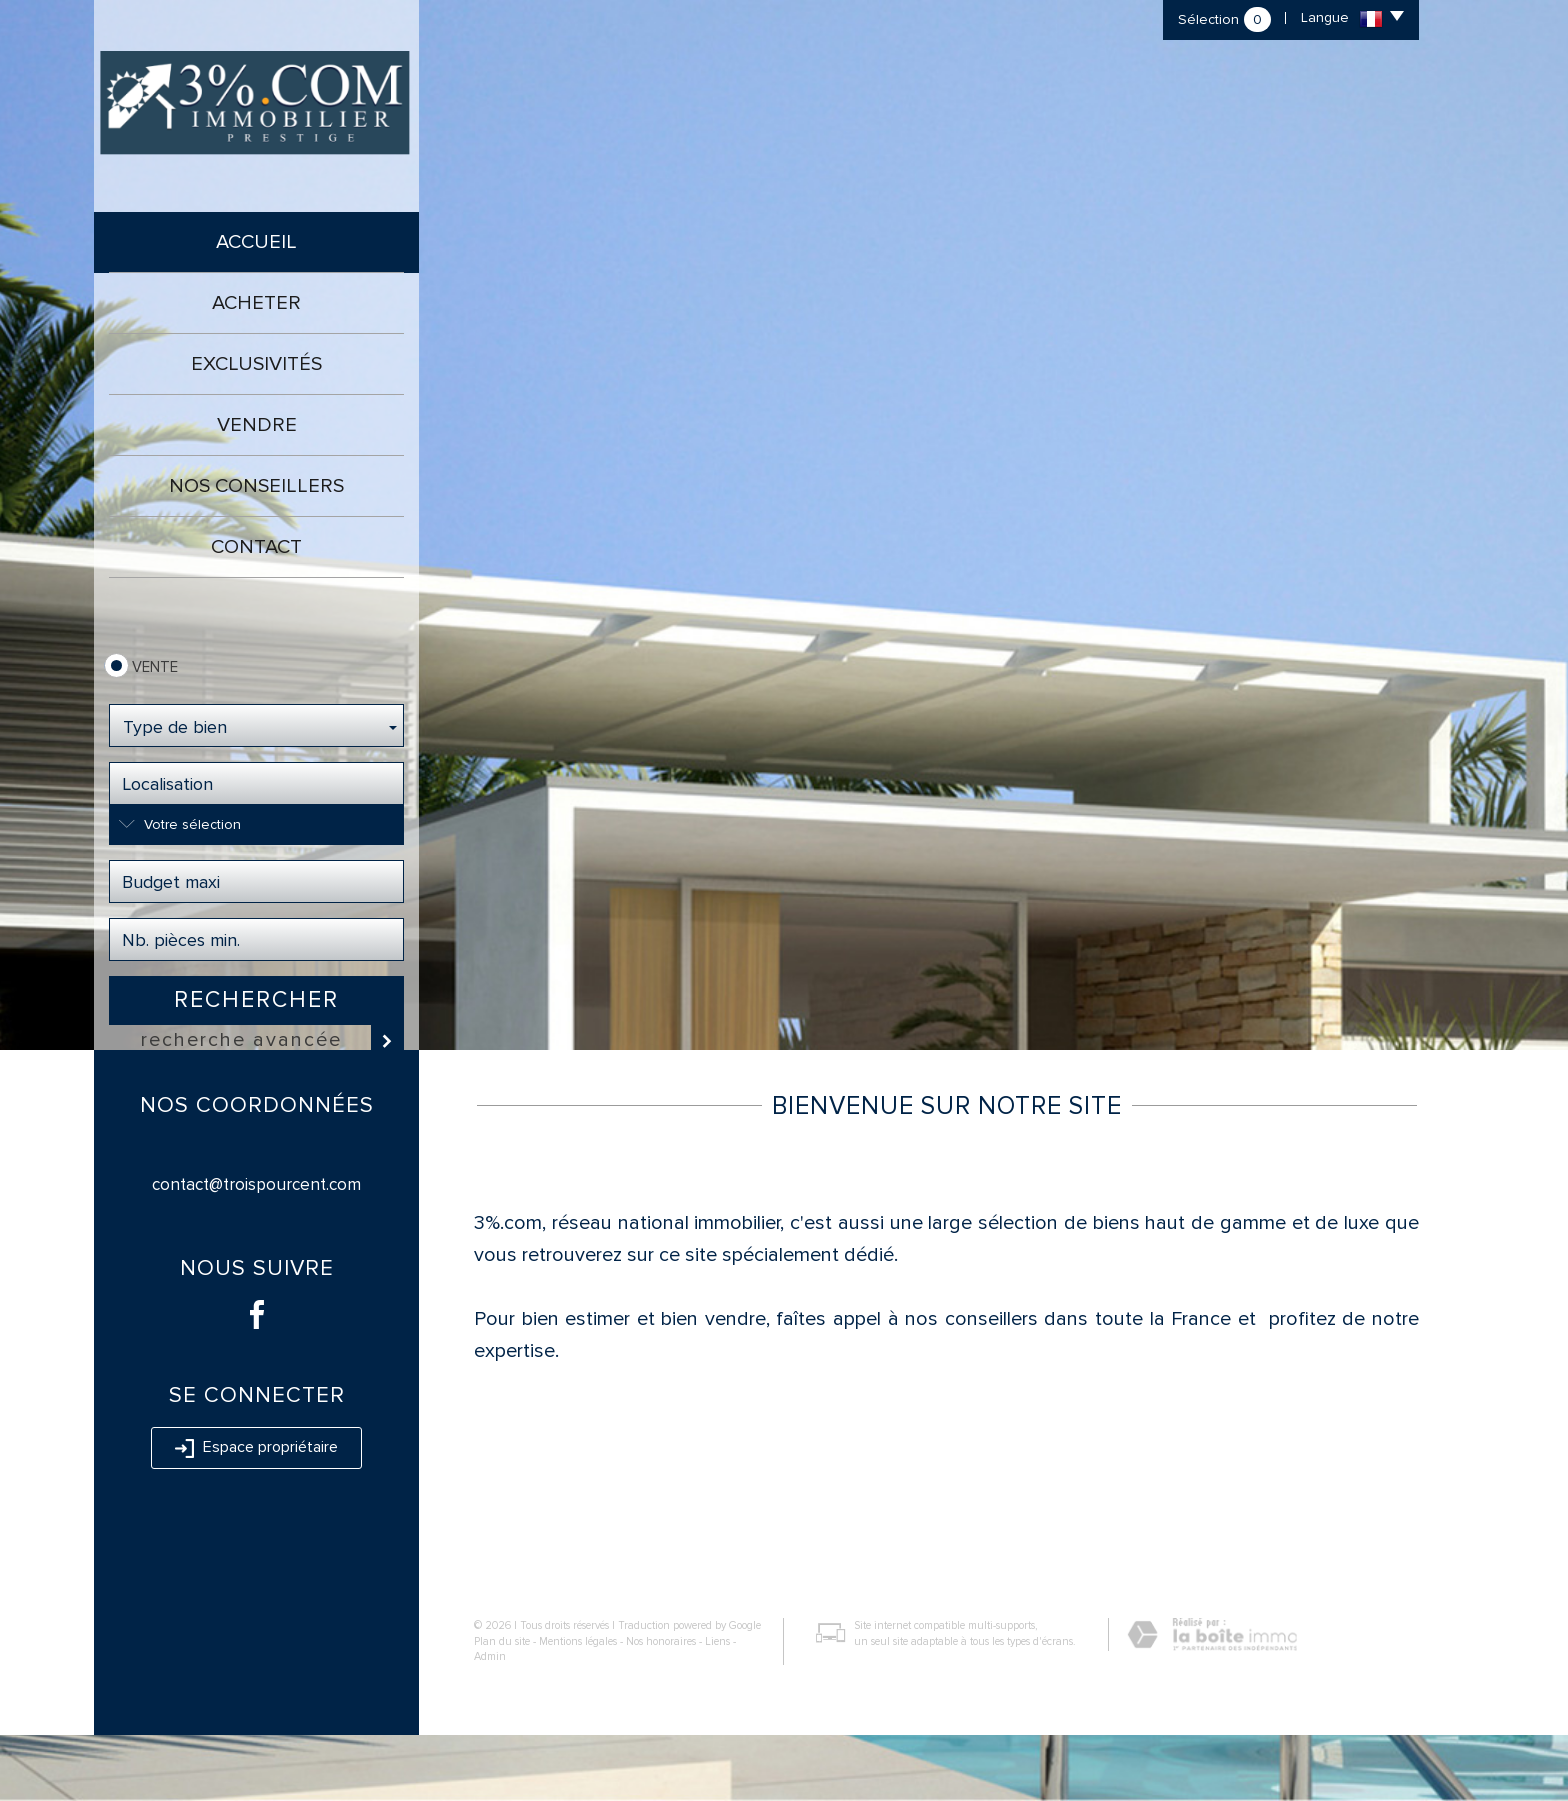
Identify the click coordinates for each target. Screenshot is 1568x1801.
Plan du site (502, 1707)
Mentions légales (578, 1707)
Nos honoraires (661, 1707)
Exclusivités (256, 364)
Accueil (256, 242)
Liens (717, 1707)
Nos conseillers (256, 486)
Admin (490, 1722)
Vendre (257, 425)
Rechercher (256, 1000)
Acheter (256, 303)
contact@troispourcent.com (256, 1250)
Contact (256, 547)
